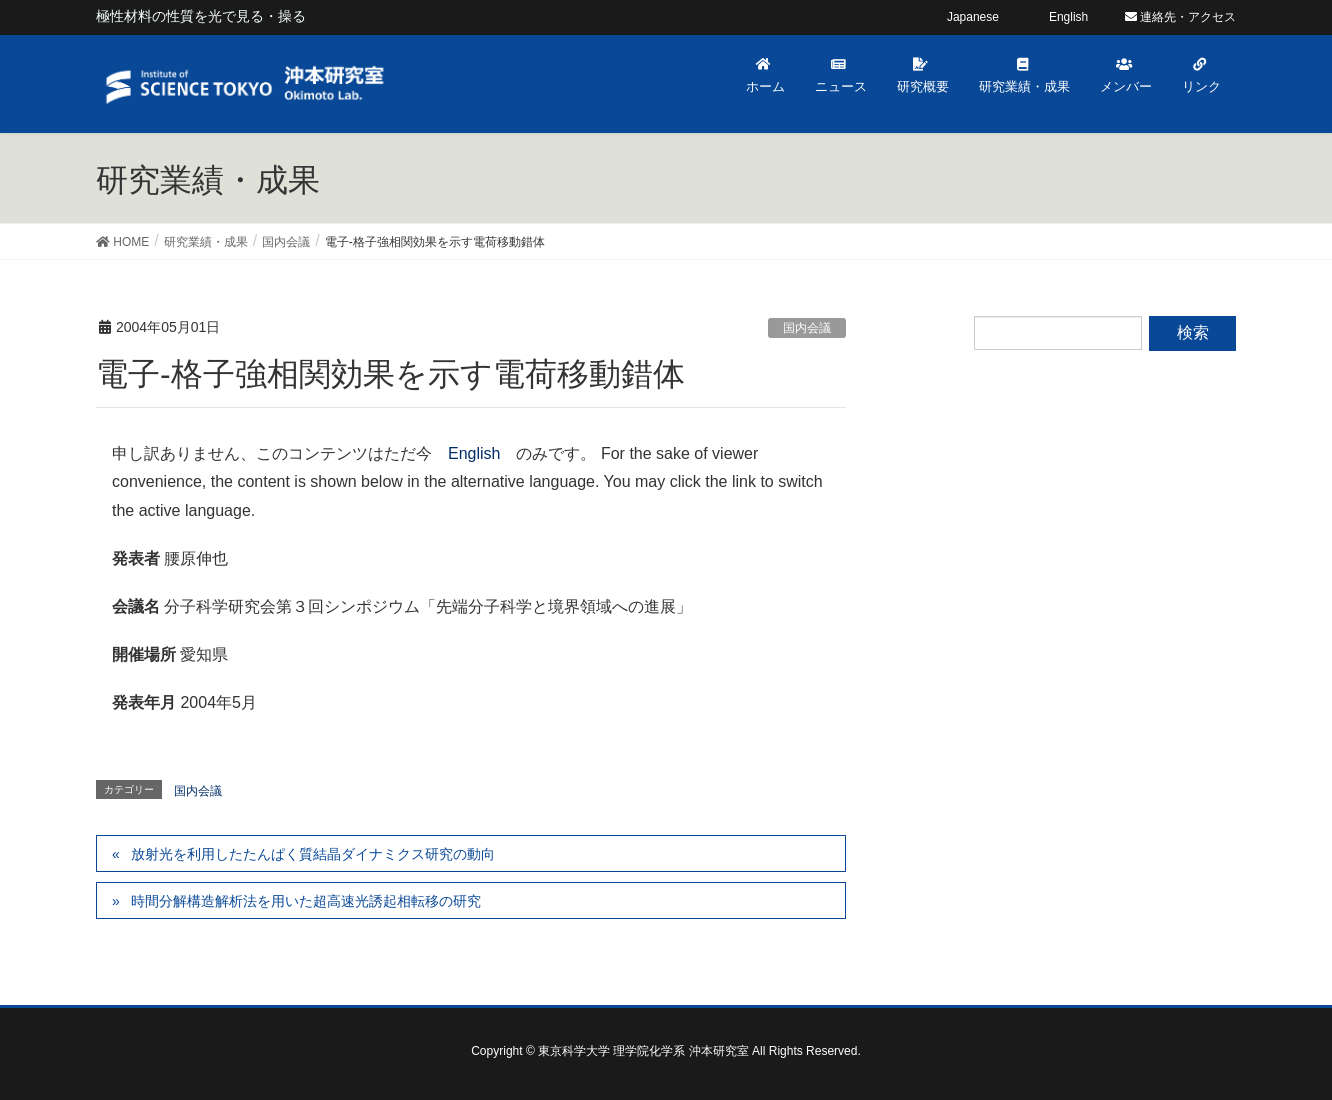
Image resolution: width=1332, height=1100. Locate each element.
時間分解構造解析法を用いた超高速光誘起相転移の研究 (306, 901)
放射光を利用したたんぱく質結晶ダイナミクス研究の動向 (313, 854)
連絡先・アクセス (1180, 17)
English (474, 453)
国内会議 (807, 328)
